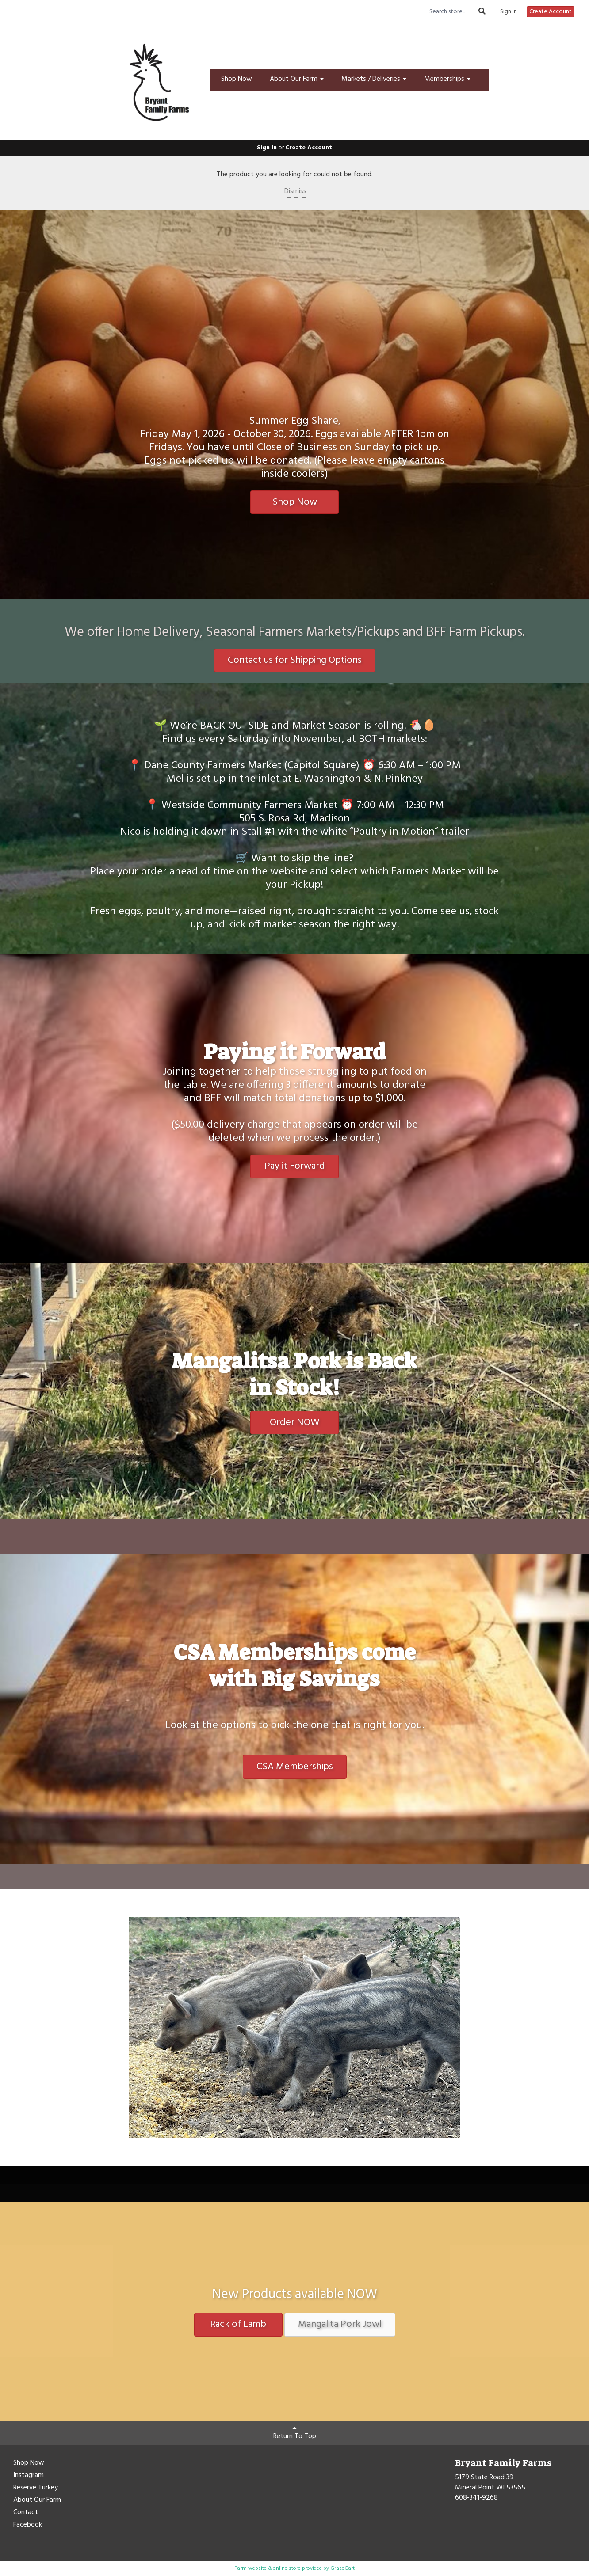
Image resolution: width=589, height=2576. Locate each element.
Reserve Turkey (35, 2488)
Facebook (27, 2525)
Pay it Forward (294, 1166)
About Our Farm (297, 79)
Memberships (447, 79)
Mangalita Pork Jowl (340, 2324)
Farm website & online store (267, 2568)
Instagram (28, 2475)
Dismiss (294, 191)
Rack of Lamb (238, 2324)
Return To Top (294, 2433)
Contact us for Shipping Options (295, 660)
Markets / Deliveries (373, 79)
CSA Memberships (294, 1766)
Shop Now (236, 79)
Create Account (550, 12)
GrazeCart (342, 2568)
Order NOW (295, 1422)
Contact (25, 2513)
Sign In (508, 12)
